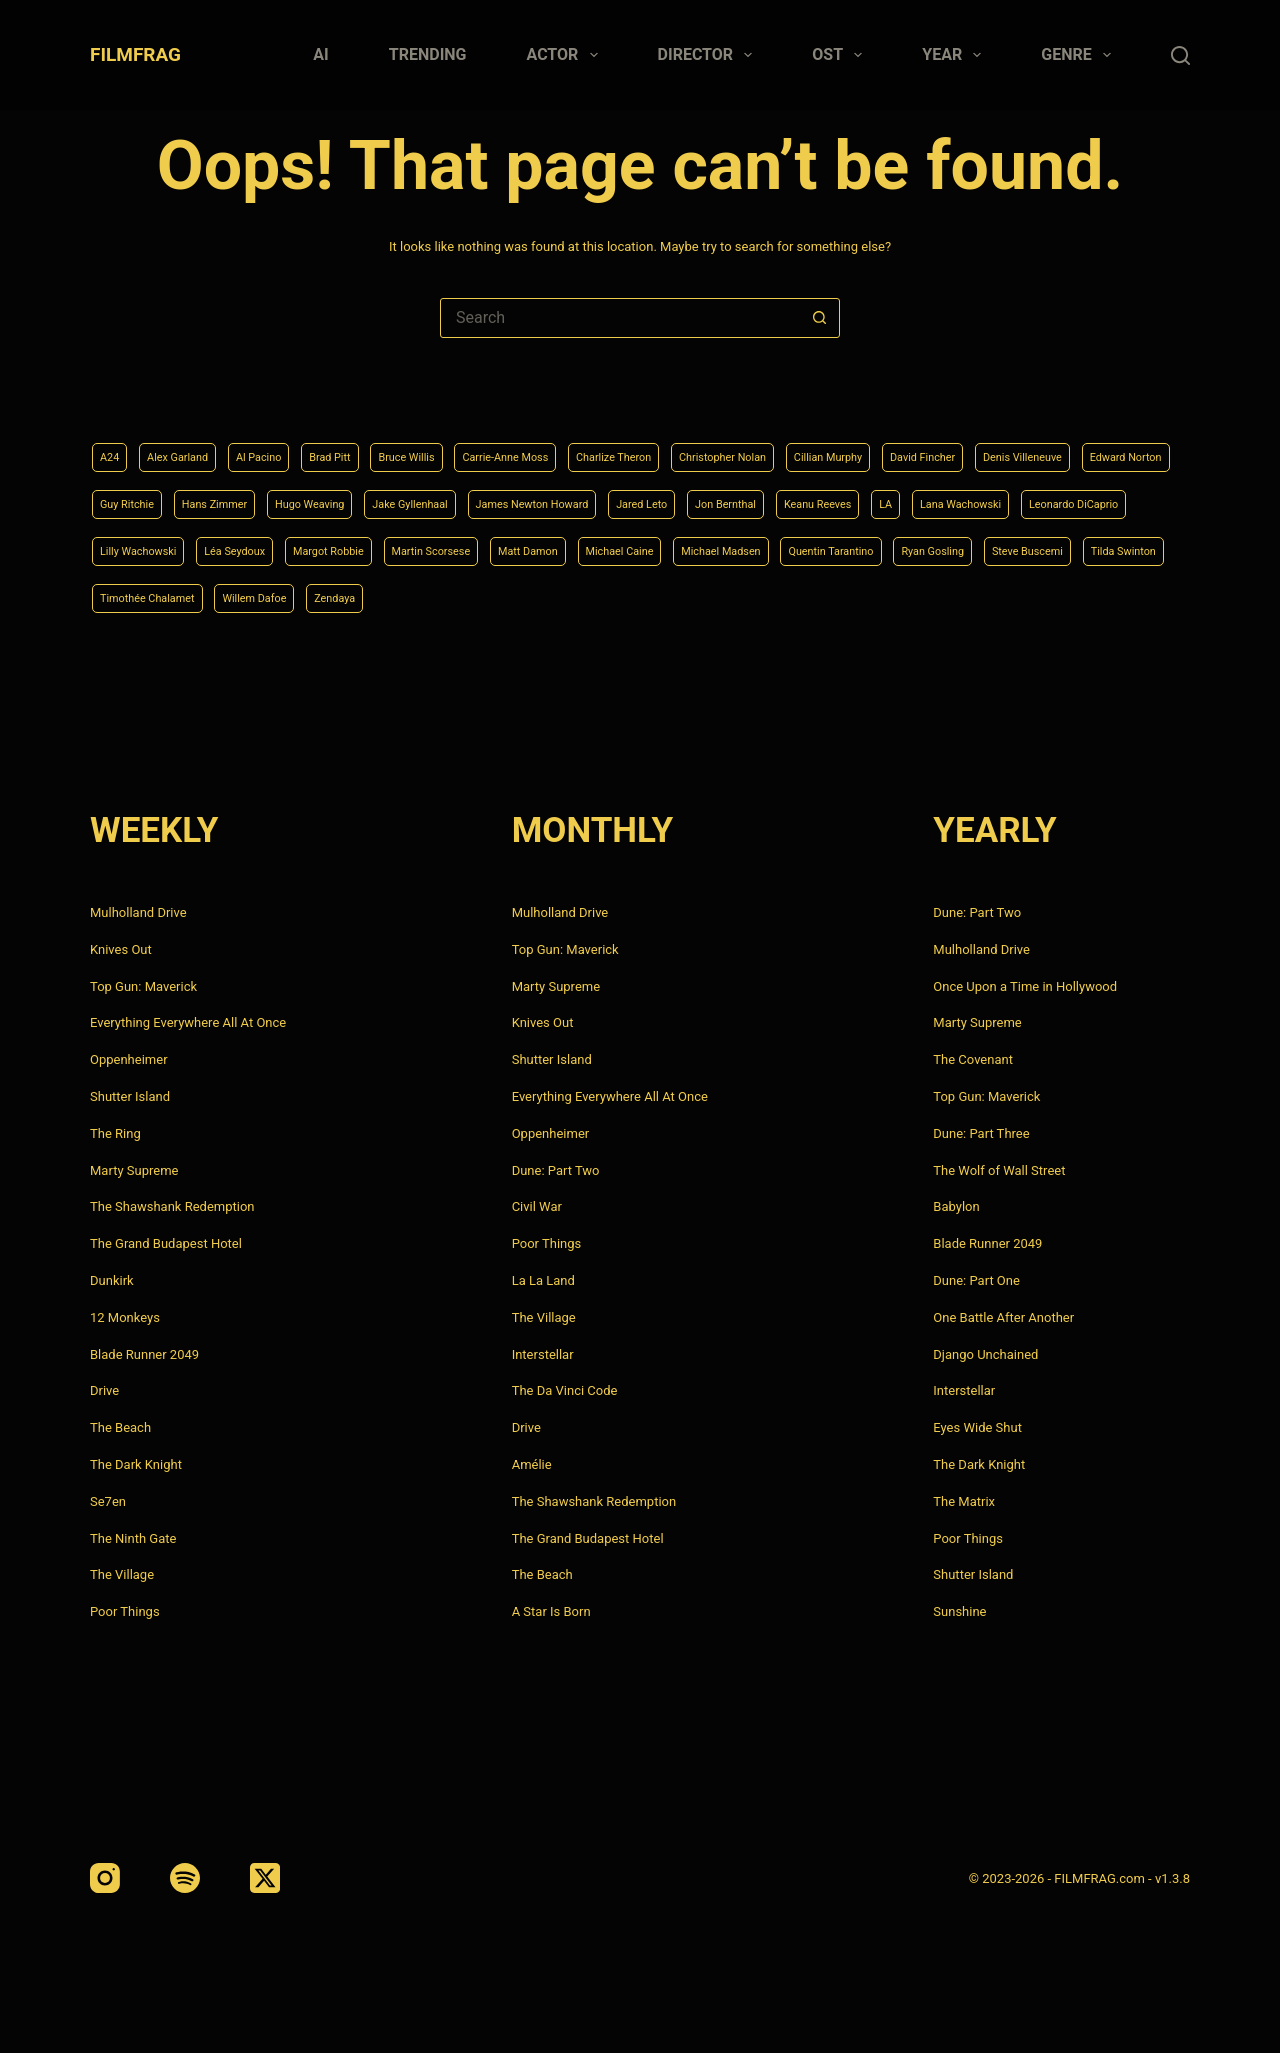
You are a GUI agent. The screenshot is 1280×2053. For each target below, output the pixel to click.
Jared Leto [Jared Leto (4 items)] (1011, 494)
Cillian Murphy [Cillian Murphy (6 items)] (977, 444)
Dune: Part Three (981, 1133)
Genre (1080, 55)
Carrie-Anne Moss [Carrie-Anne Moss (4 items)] (583, 444)
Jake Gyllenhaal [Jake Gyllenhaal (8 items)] (728, 494)
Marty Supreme (134, 1170)
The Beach (120, 1427)
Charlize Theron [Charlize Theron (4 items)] (715, 444)
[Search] (1180, 55)
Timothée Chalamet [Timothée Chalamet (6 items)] (886, 596)
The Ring (115, 1133)
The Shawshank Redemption (172, 1206)
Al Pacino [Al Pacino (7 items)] (289, 444)
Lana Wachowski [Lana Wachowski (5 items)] (312, 545)
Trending (428, 54)
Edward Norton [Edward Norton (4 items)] (276, 494)
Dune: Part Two (556, 1170)
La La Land (543, 1280)
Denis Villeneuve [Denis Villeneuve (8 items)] (151, 494)
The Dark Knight (136, 1464)
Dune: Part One (976, 1280)
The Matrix (964, 1501)
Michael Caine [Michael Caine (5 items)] (144, 596)
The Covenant (973, 1059)
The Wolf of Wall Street (999, 1170)
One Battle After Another (1003, 1317)
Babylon (956, 1206)
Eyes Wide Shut (977, 1427)
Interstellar (543, 1354)
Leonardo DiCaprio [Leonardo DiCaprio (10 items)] (451, 545)
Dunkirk (112, 1280)
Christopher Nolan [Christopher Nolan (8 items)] (848, 444)
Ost (841, 55)
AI (320, 54)
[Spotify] (185, 1878)
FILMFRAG (135, 54)
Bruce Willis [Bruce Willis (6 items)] (464, 444)
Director (709, 55)
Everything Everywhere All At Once (188, 1022)
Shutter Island (130, 1096)
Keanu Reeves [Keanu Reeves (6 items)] (143, 545)
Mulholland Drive (138, 912)
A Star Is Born (551, 1611)
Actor (566, 55)
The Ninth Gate (133, 1538)
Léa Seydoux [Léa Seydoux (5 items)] (702, 545)
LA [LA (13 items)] (223, 545)
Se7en (108, 1501)
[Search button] (819, 318)
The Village (122, 1574)
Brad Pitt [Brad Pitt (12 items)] (373, 444)
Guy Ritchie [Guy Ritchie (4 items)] (386, 494)
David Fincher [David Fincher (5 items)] (1091, 444)
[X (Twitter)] (265, 1878)
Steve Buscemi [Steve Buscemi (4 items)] (639, 596)
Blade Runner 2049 (144, 1354)
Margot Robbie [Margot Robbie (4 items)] (816, 545)
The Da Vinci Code (565, 1390)
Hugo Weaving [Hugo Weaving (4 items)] (606, 494)
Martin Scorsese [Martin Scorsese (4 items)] (940, 545)
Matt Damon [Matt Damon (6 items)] (1057, 545)
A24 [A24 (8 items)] (112, 444)
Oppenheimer (129, 1059)
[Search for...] (620, 318)
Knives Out (121, 949)
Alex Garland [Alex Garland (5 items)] (192, 444)
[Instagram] (105, 1878)
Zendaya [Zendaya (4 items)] (1112, 596)
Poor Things (125, 1611)
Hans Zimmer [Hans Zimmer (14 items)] (490, 494)
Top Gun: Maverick (143, 986)
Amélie (532, 1464)
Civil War (537, 1206)
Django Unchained (985, 1354)
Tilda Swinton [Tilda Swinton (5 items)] (755, 596)
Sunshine (959, 1611)
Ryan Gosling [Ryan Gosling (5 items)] (524, 596)
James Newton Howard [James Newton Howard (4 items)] (877, 494)
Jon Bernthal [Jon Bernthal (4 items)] (1111, 494)
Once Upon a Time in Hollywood (1025, 986)
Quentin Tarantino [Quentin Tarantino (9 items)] (401, 596)
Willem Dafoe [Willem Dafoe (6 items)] (1016, 596)
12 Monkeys (125, 1317)
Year (955, 55)
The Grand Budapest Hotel (166, 1243)
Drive (104, 1390)
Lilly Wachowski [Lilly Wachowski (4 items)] (585, 545)
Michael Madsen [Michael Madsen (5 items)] (267, 596)
